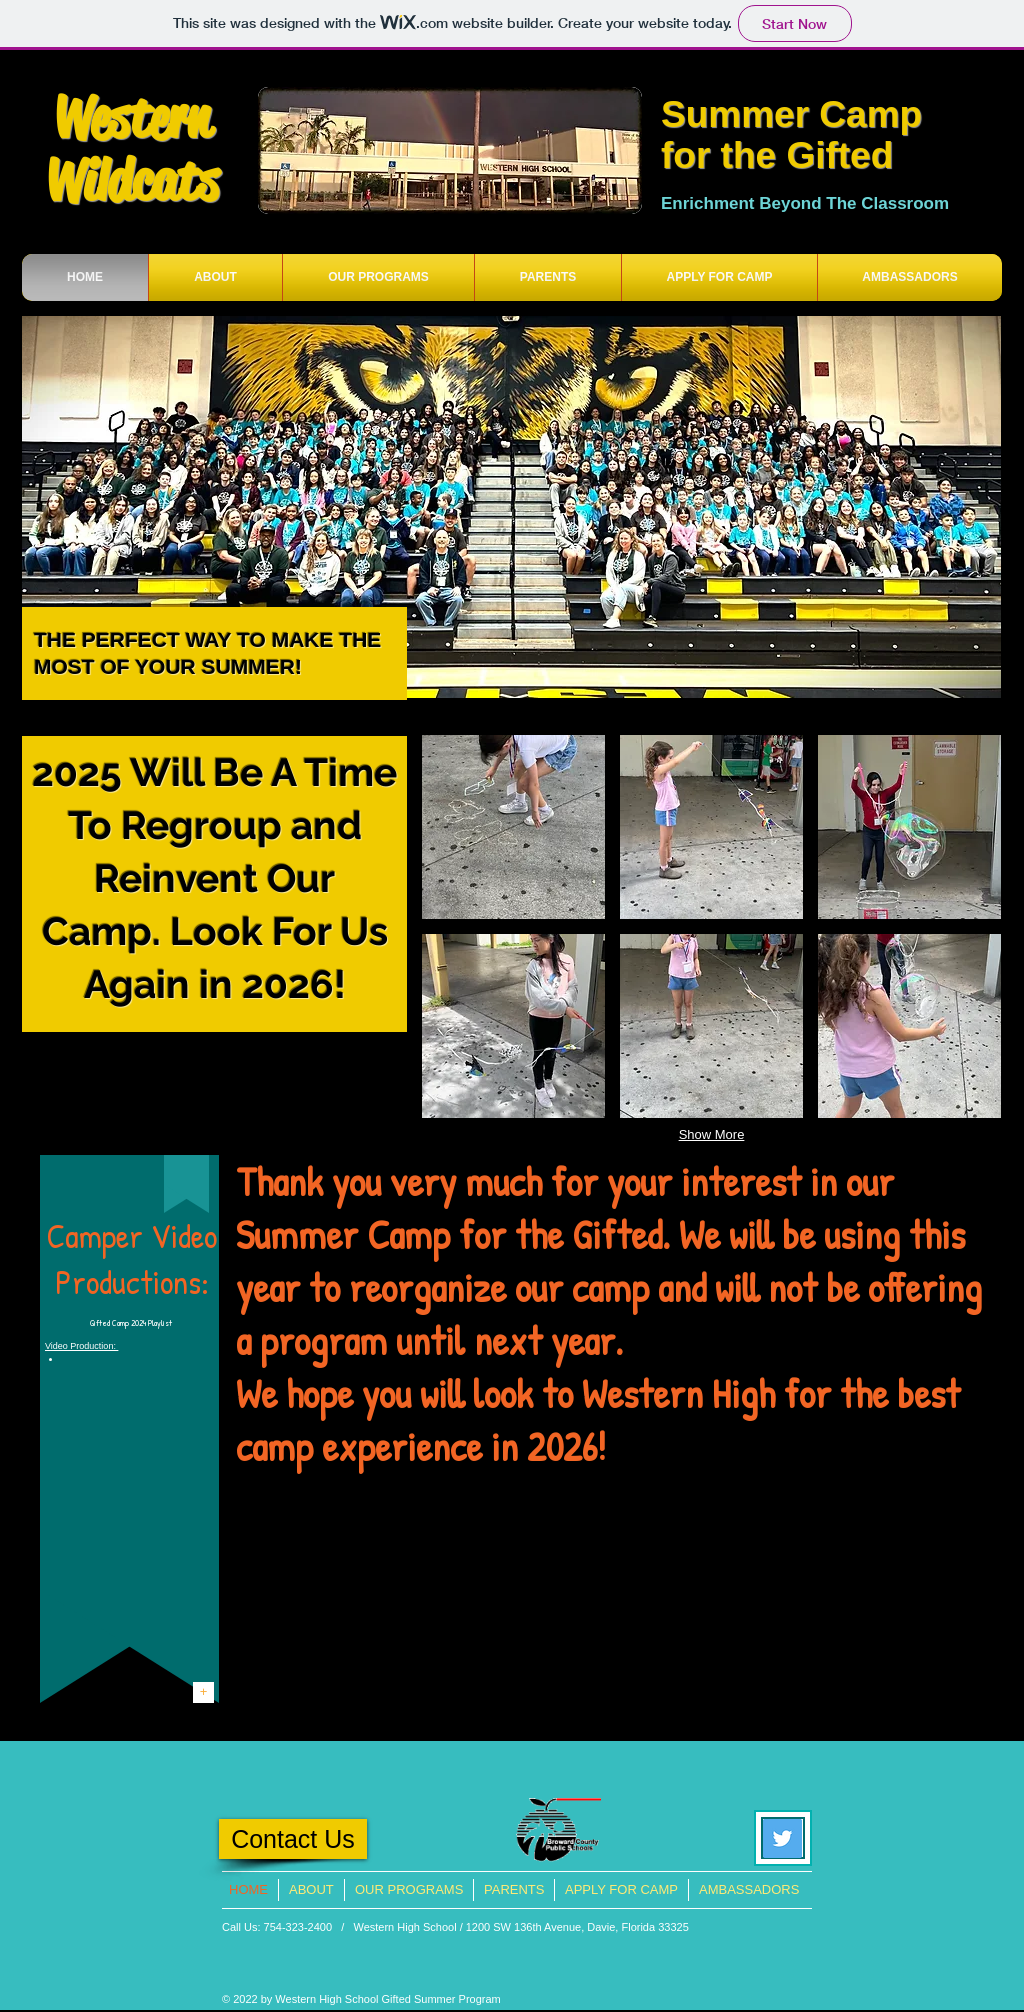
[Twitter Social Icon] (782, 1838)
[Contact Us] (293, 1839)
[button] (513, 827)
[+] (203, 1692)
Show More (712, 1134)
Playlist (159, 1323)
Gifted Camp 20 (114, 1323)
